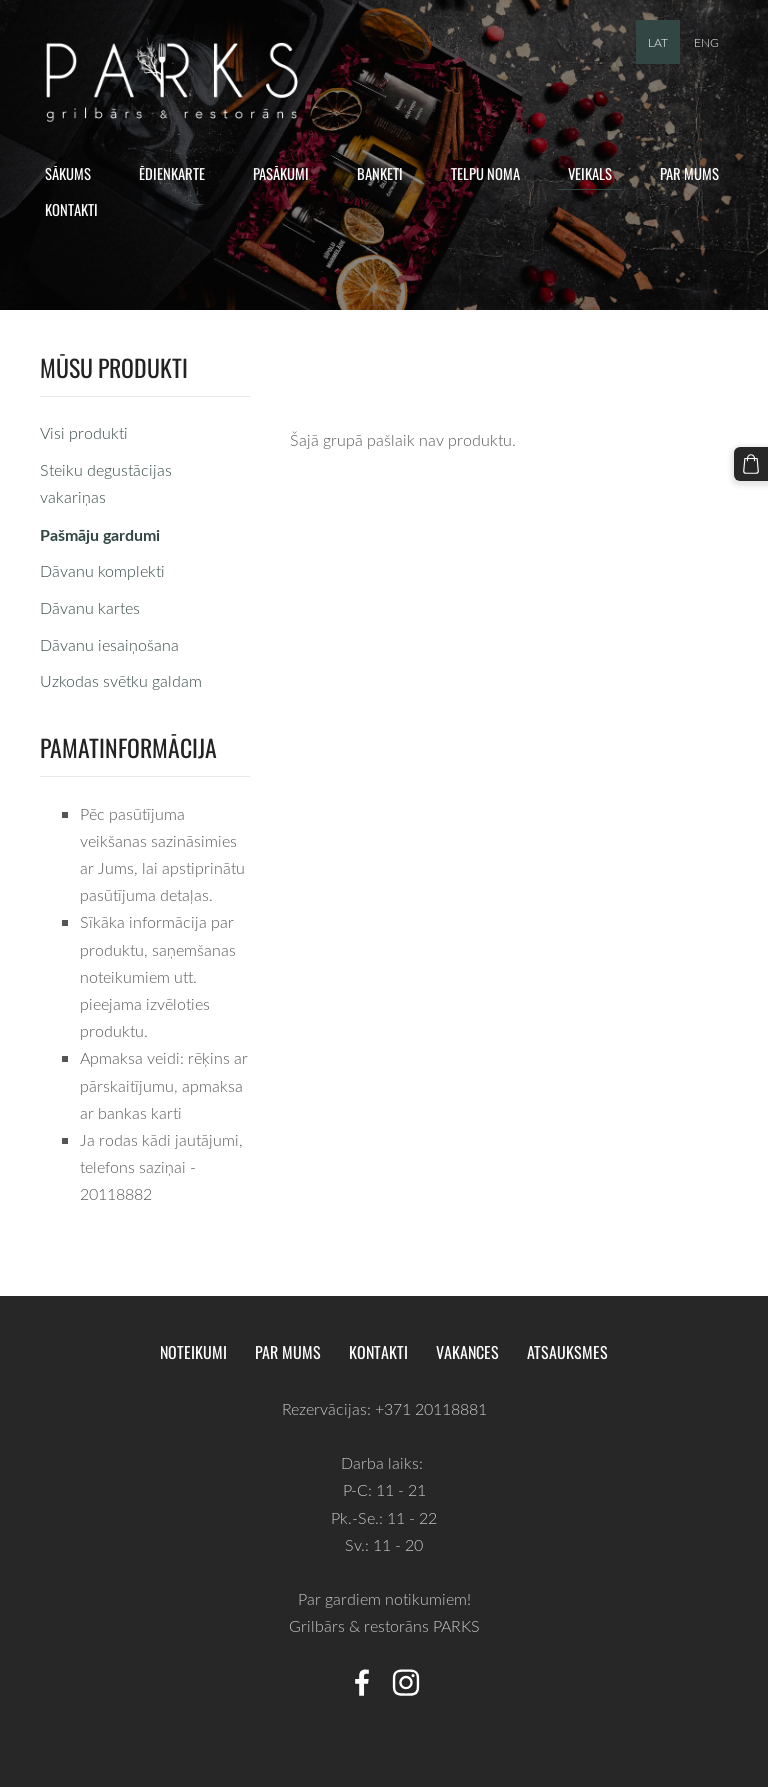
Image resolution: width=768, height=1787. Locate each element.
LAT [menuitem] (658, 42)
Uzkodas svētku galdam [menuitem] (121, 681)
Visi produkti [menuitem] (84, 433)
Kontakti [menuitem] (71, 209)
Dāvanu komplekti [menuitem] (102, 571)
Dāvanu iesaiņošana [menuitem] (109, 645)
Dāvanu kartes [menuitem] (90, 608)
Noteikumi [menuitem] (193, 1352)
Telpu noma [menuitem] (485, 173)
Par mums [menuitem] (689, 173)
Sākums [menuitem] (68, 173)
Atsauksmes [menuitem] (567, 1352)
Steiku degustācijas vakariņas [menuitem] (106, 483)
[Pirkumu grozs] (751, 464)
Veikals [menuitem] (590, 173)
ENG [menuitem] (706, 42)
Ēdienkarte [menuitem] (172, 173)
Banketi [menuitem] (380, 173)
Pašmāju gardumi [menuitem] (100, 534)
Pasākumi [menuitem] (281, 173)
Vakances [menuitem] (467, 1352)
